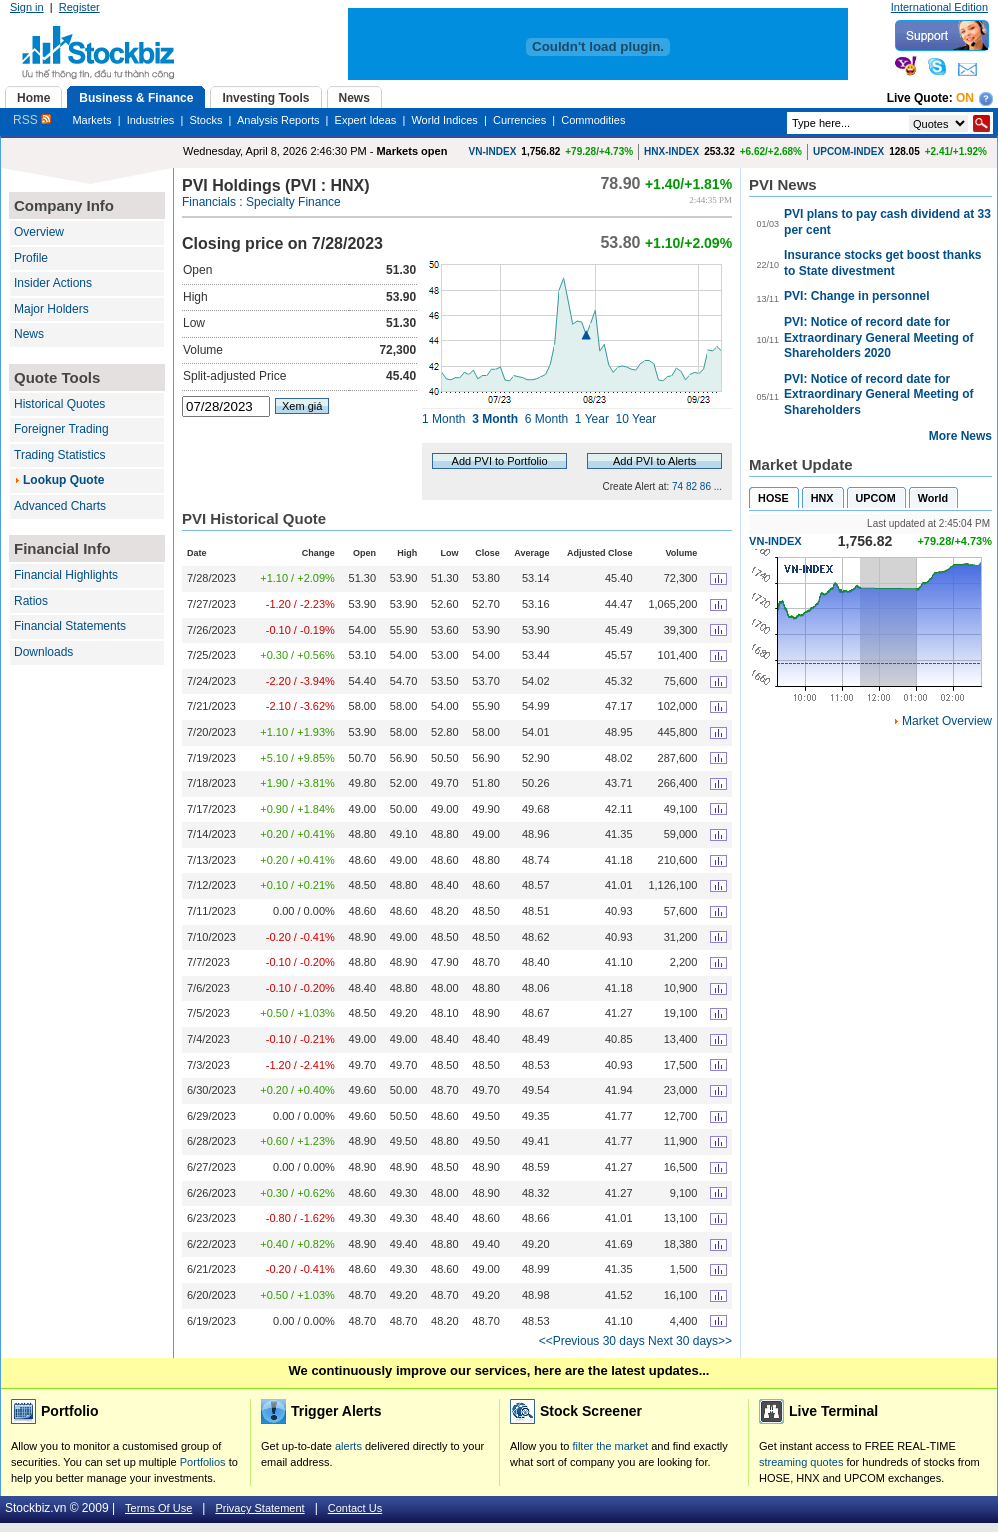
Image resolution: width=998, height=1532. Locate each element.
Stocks (205, 120)
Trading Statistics (60, 455)
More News (960, 436)
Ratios (31, 601)
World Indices (444, 120)
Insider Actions (53, 283)
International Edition (939, 7)
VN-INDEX (493, 151)
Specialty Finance (293, 202)
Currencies (519, 120)
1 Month (443, 419)
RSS (32, 120)
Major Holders (51, 309)
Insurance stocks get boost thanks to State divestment (882, 263)
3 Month (495, 419)
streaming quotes (801, 1462)
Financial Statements (70, 626)
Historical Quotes (59, 404)
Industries (151, 120)
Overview (39, 232)
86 (705, 486)
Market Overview (947, 721)
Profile (31, 258)
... (718, 486)
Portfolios (203, 1462)
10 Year (636, 419)
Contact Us (355, 1508)
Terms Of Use (158, 1508)
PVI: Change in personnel (856, 296)
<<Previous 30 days (592, 1341)
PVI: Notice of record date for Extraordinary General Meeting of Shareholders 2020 (878, 337)
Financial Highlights (66, 575)
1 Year (592, 419)
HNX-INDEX (671, 151)
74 (677, 486)
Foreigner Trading (61, 429)
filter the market (610, 1446)
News (29, 334)
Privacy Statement (259, 1508)
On (965, 98)
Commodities (593, 120)
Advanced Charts (60, 506)
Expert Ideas (366, 120)
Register (79, 7)
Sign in (27, 7)
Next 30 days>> (690, 1341)
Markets (91, 120)
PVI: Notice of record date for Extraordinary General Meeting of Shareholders (878, 394)
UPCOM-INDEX (848, 151)
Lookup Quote (63, 480)
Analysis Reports (278, 120)
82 (691, 486)
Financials (209, 202)
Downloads (43, 652)
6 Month (546, 419)
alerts (348, 1446)
